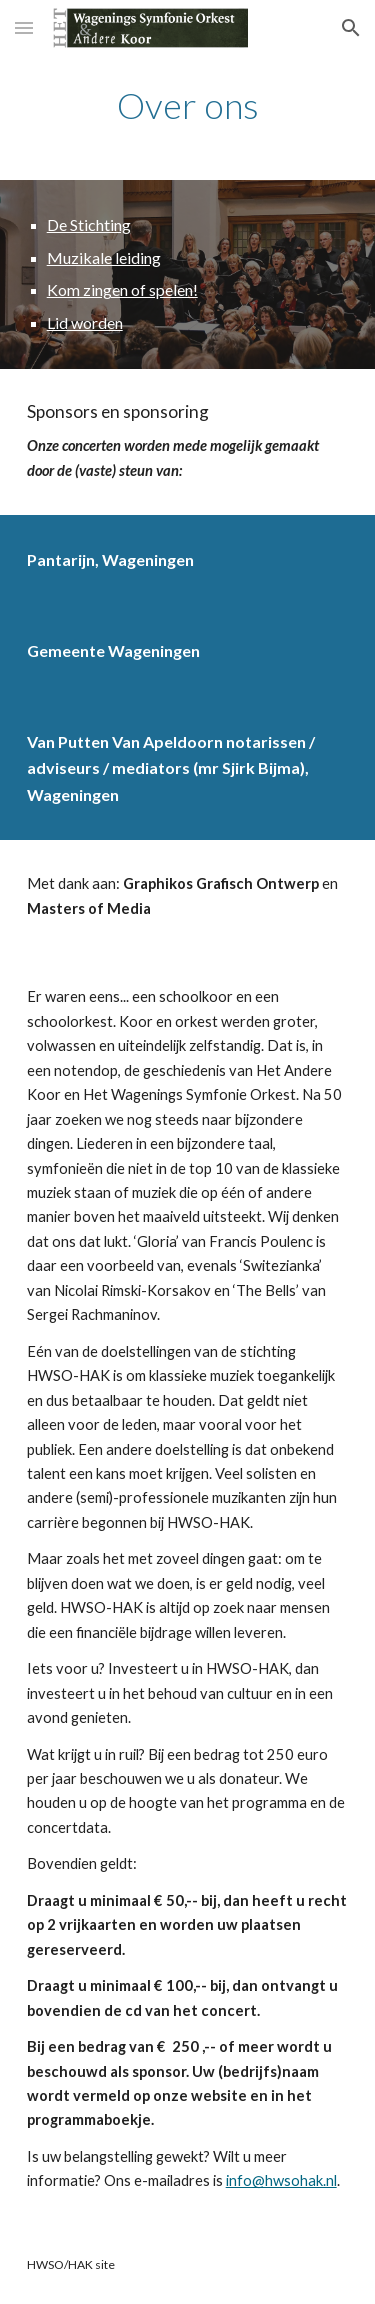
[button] (24, 27)
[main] (188, 105)
